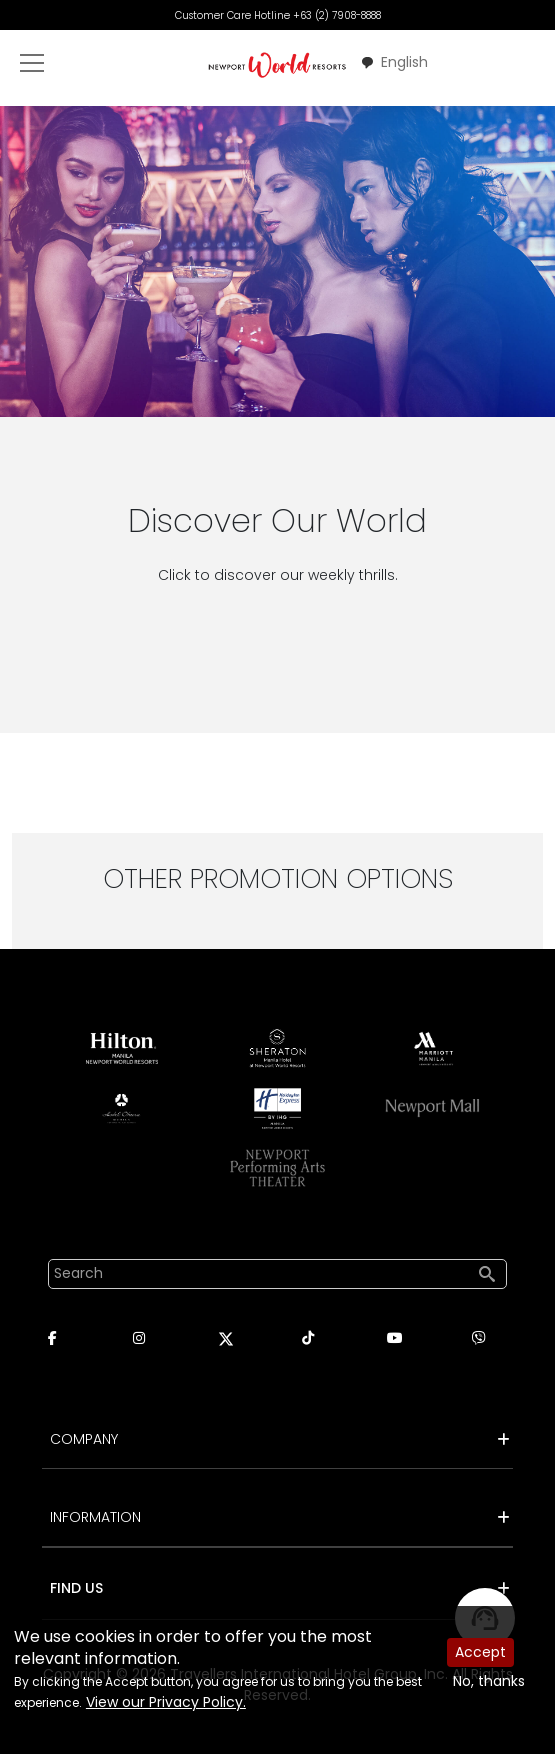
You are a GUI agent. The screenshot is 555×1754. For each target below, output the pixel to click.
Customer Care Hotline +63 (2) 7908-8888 (278, 15)
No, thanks (489, 1681)
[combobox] (394, 62)
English (394, 62)
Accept (480, 1652)
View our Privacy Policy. (166, 1702)
